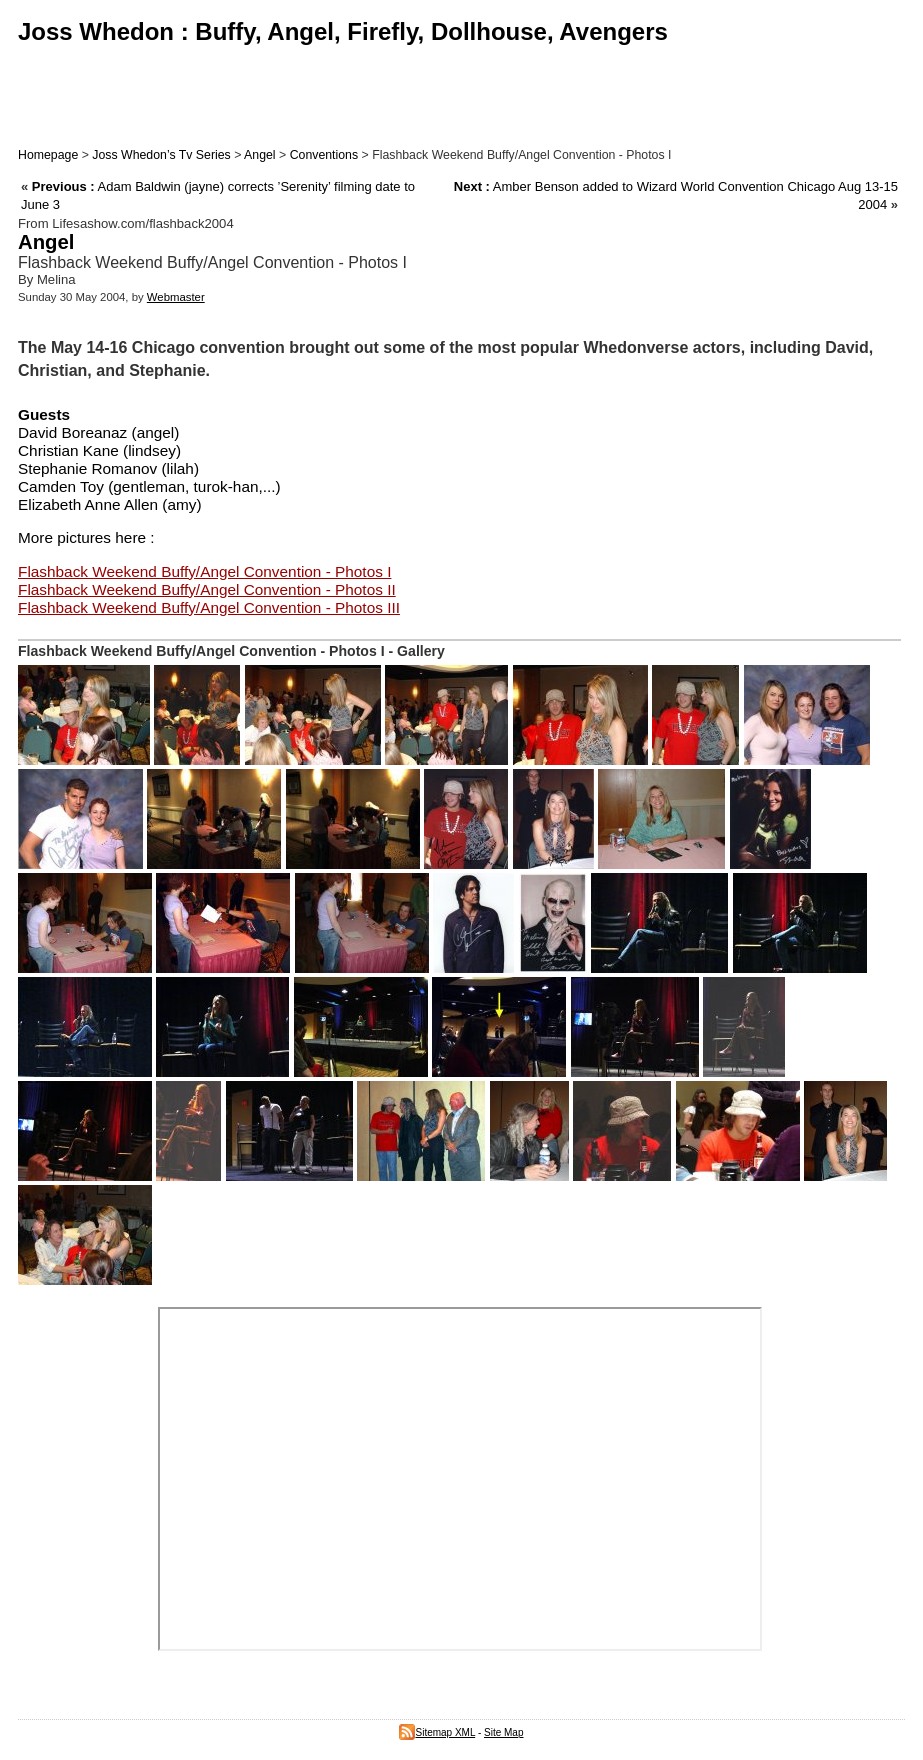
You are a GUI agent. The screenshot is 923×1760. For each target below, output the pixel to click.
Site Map (503, 1732)
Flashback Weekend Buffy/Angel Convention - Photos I (204, 571)
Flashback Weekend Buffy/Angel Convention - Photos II (207, 589)
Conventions (324, 155)
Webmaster (176, 297)
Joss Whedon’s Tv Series (161, 155)
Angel (260, 155)
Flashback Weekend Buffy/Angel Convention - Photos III (209, 607)
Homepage (48, 155)
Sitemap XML (437, 1732)
